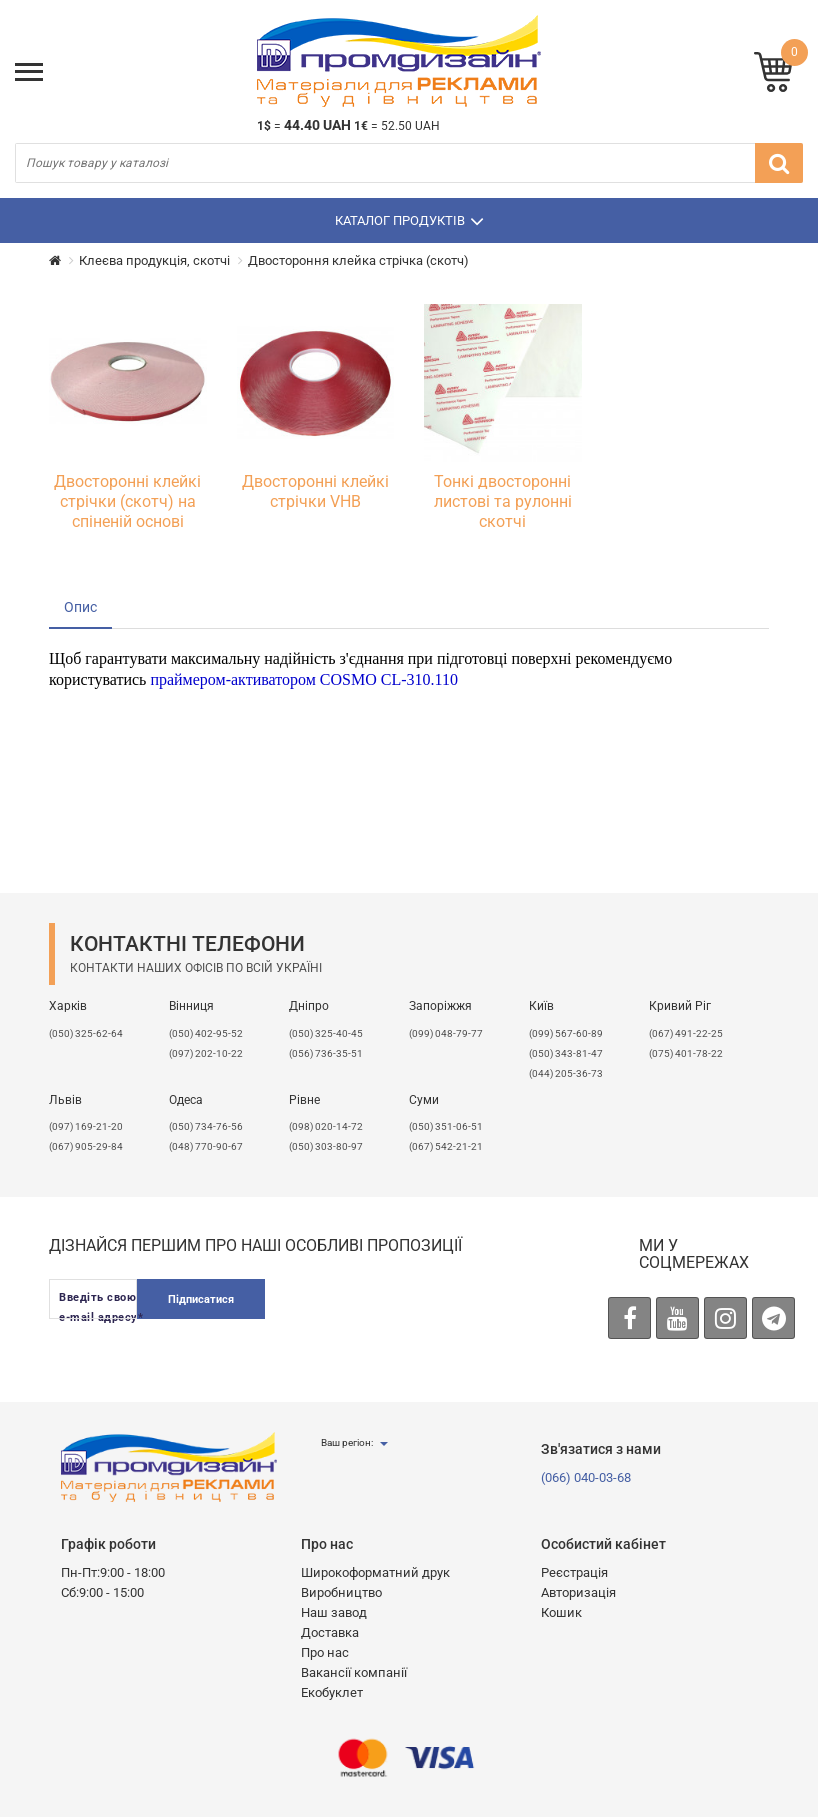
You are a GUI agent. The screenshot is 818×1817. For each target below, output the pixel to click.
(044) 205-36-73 (566, 1073)
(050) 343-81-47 (566, 1053)
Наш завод (334, 1612)
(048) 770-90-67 (206, 1146)
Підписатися (201, 1299)
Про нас (325, 1652)
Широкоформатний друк (375, 1572)
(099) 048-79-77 (446, 1033)
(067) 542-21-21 (446, 1146)
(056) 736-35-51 (326, 1053)
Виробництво (341, 1592)
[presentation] (437, 1318)
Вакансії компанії (354, 1672)
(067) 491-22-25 (686, 1033)
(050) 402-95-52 (206, 1033)
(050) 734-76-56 (206, 1126)
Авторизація (578, 1592)
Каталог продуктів (409, 221)
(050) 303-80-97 (326, 1146)
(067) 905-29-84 (86, 1146)
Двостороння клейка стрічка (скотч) (358, 260)
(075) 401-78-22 (686, 1053)
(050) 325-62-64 (86, 1033)
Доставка (330, 1632)
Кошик (561, 1612)
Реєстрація (574, 1572)
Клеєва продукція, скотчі (154, 260)
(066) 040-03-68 (586, 1477)
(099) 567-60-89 (566, 1033)
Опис (80, 607)
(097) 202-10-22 (206, 1053)
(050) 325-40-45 (326, 1033)
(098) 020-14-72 (326, 1126)
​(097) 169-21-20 (86, 1126)
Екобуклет (332, 1692)
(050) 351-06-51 (446, 1126)
